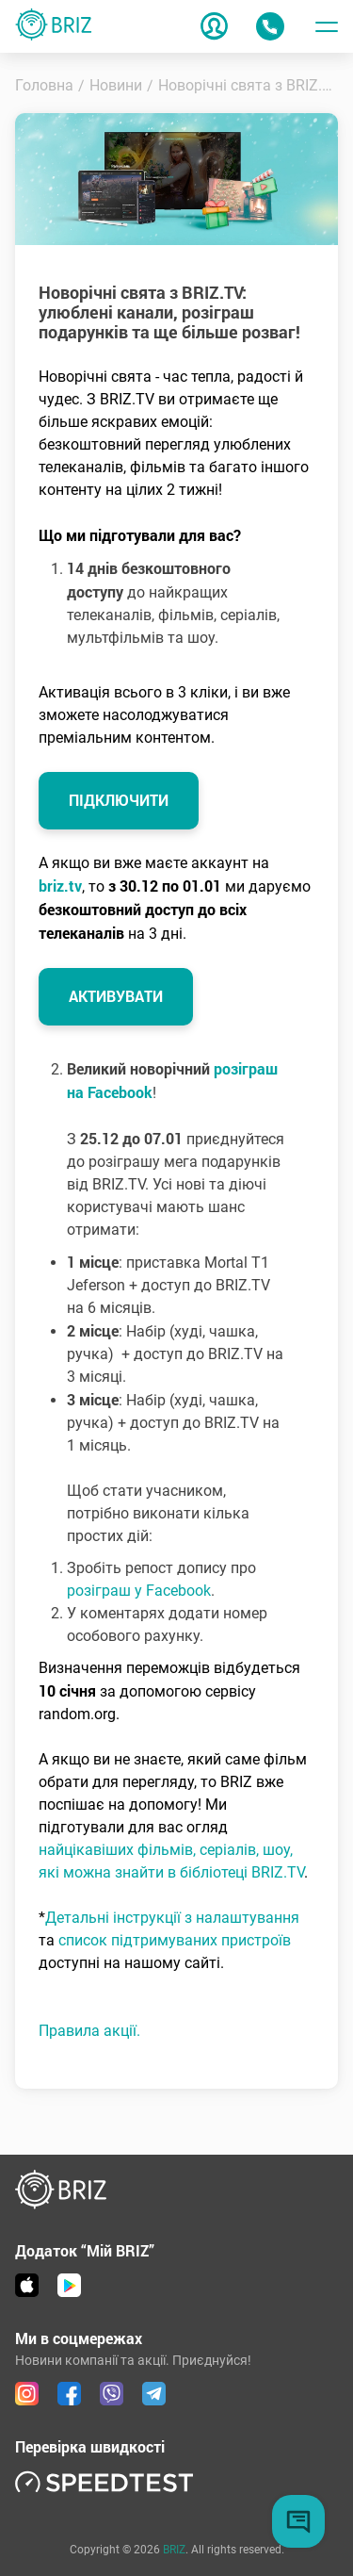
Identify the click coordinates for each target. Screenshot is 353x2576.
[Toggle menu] (326, 26)
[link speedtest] (104, 2481)
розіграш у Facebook (139, 1591)
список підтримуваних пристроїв (174, 1940)
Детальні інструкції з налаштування (172, 1918)
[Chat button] (298, 2521)
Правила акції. (89, 2031)
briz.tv (60, 885)
